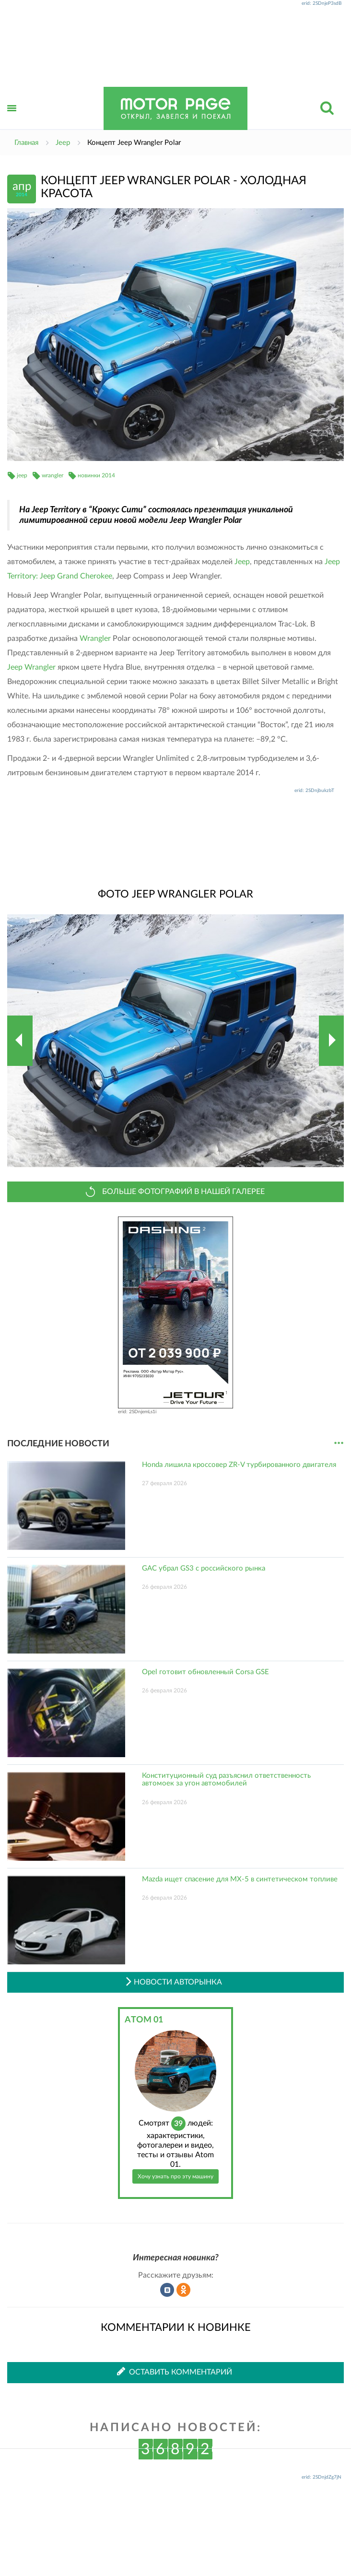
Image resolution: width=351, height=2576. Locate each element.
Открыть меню (12, 118)
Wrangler (95, 638)
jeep (22, 475)
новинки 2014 (96, 475)
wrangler (52, 475)
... (339, 1443)
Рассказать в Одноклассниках (183, 2290)
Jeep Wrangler (31, 667)
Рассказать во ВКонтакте (167, 2290)
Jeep (242, 562)
